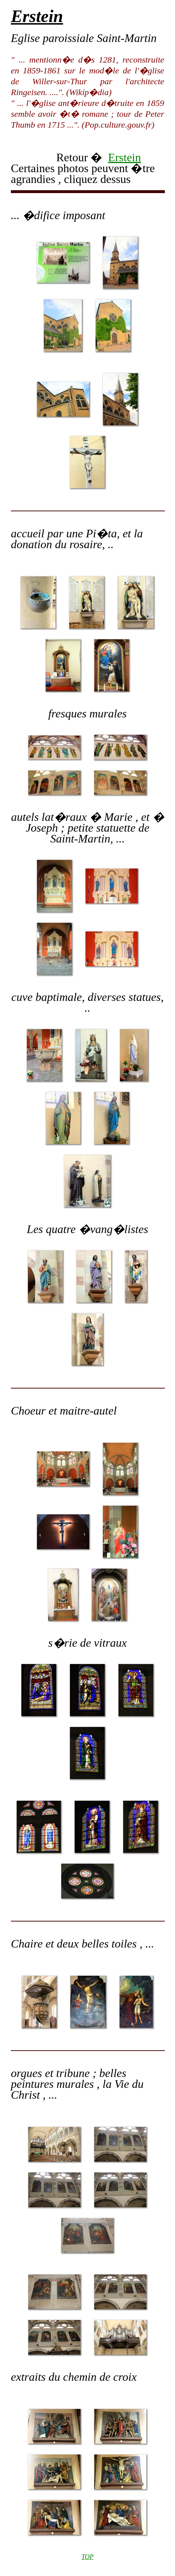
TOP (88, 2556)
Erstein (124, 157)
